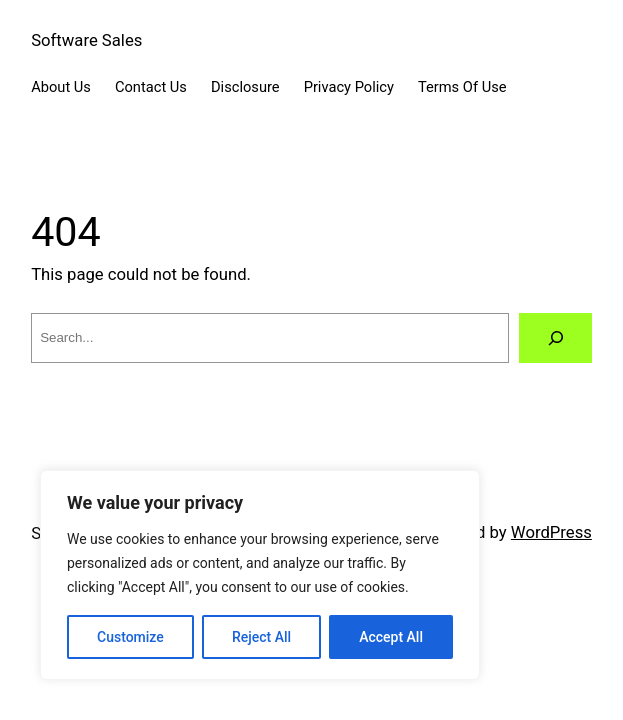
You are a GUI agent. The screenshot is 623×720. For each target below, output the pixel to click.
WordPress (551, 532)
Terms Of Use (462, 87)
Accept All (391, 637)
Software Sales (86, 40)
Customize (130, 637)
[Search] (555, 338)
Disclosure (245, 87)
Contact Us (151, 87)
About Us (61, 87)
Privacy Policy (349, 87)
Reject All (261, 637)
